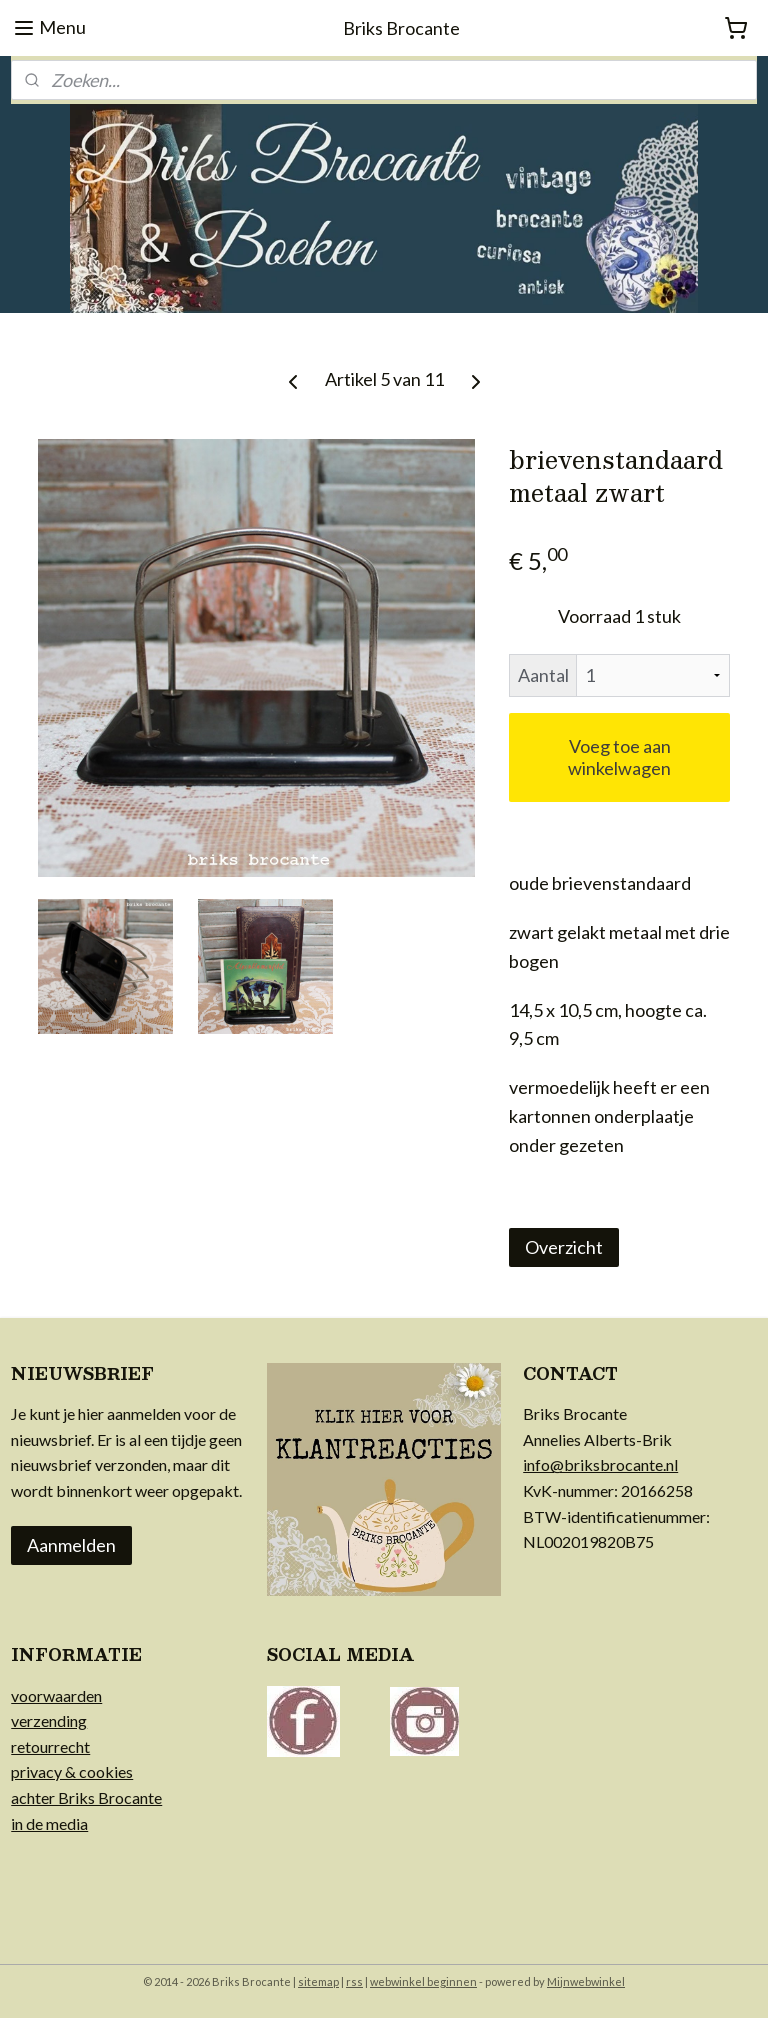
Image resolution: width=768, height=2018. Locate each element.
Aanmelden (71, 1545)
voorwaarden (56, 1695)
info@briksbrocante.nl (600, 1464)
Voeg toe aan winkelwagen (619, 758)
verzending (49, 1720)
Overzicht (564, 1248)
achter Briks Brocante (86, 1797)
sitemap (318, 1981)
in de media (49, 1823)
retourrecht (50, 1746)
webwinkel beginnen (423, 1981)
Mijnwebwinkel (586, 1981)
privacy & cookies (72, 1771)
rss (354, 1981)
